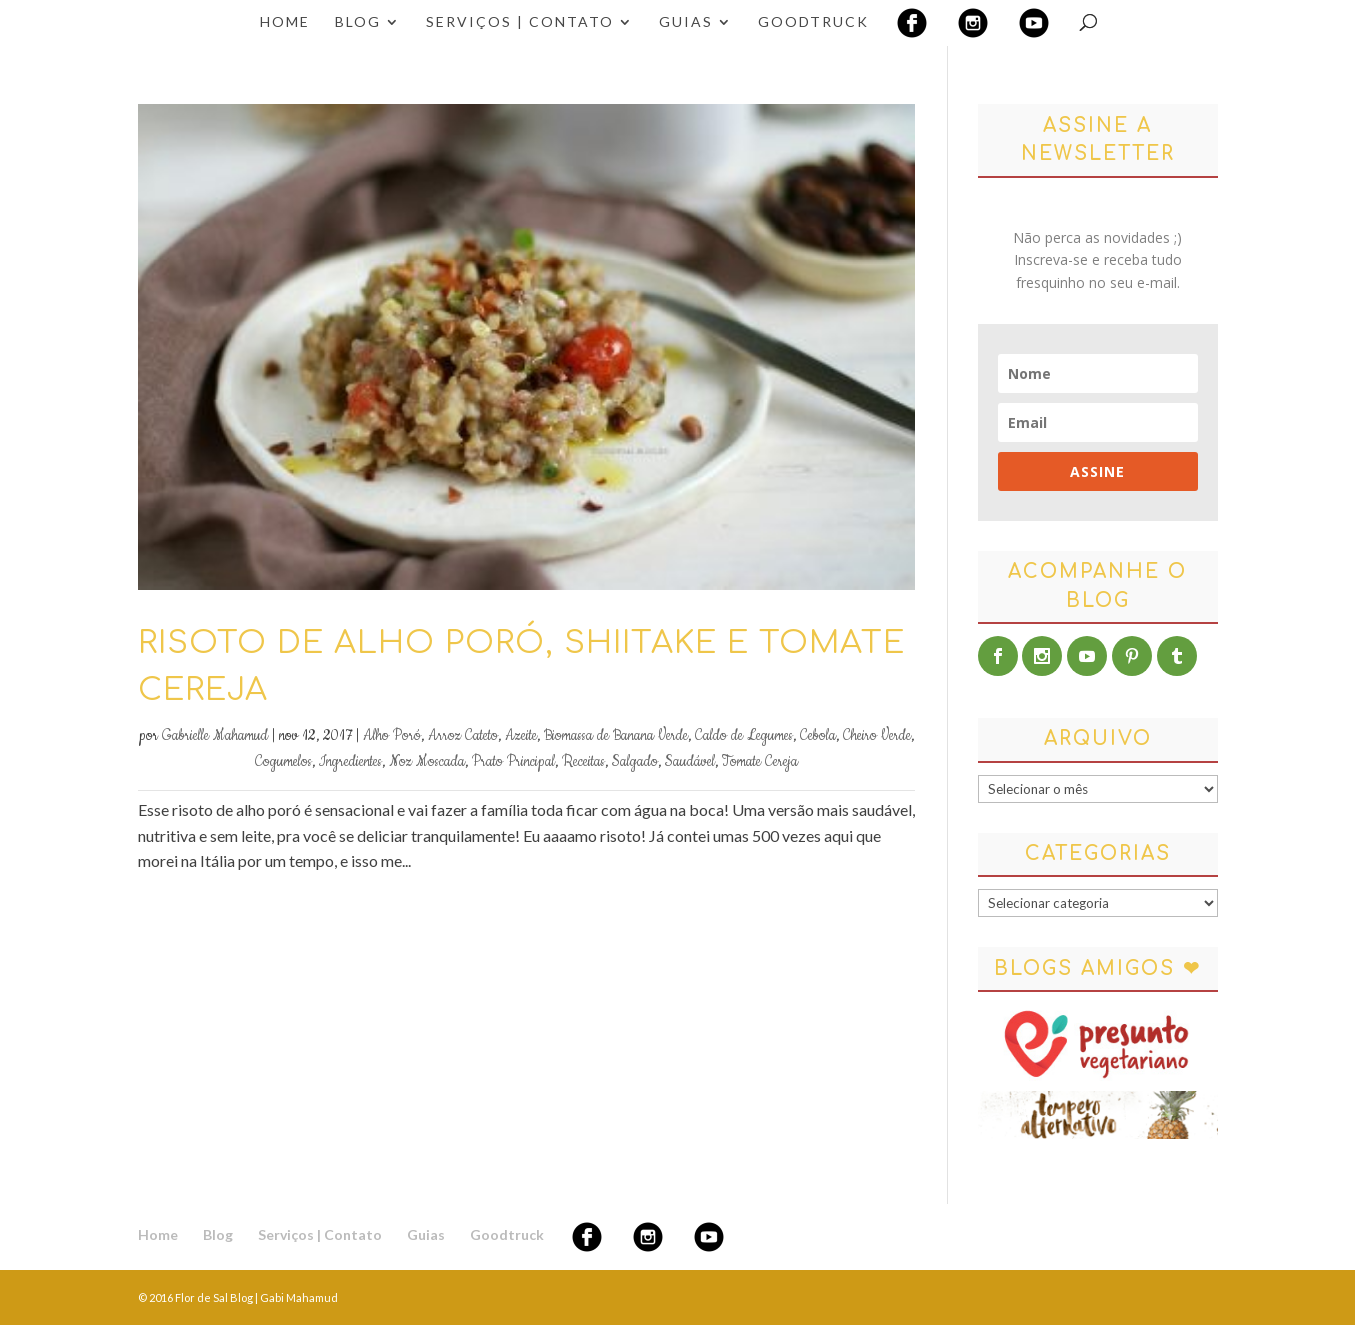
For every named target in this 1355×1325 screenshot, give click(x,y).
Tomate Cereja (760, 762)
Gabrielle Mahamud (215, 736)
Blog (358, 22)
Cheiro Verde (877, 736)
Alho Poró (392, 736)
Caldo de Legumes (744, 736)
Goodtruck (813, 22)
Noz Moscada (427, 762)
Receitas (583, 762)
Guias (686, 22)
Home (285, 22)
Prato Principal (513, 762)
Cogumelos (283, 762)
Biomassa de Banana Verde (616, 736)
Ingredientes (350, 762)
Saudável (690, 762)
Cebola (818, 736)
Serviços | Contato (520, 22)
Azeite (521, 736)
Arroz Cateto (463, 736)
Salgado (635, 762)
